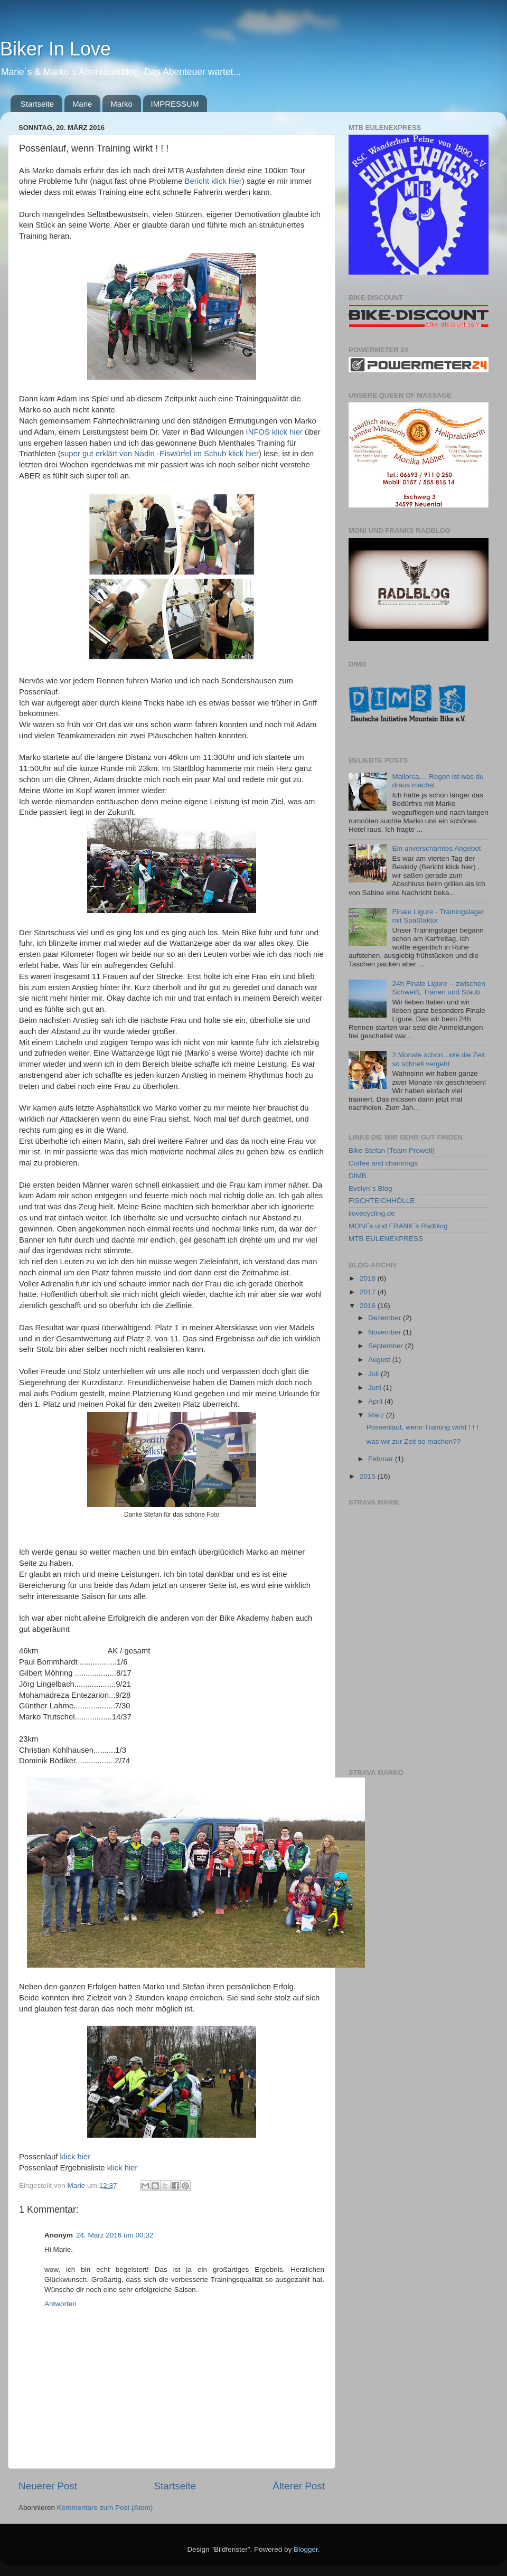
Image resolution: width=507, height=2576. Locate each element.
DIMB (358, 1176)
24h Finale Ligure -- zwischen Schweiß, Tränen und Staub (438, 988)
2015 (369, 1476)
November (385, 1332)
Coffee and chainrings (383, 1163)
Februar (381, 1459)
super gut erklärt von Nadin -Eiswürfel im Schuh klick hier (160, 453)
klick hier (75, 2156)
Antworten (60, 2304)
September (386, 1346)
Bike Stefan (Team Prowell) (392, 1150)
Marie (82, 103)
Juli (374, 1374)
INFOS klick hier (274, 432)
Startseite (37, 103)
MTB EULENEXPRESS (386, 1239)
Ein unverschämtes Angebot (436, 848)
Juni (375, 1388)
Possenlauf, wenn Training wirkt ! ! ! (422, 1427)
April (376, 1401)
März (377, 1415)
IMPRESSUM (175, 103)
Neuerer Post (47, 2486)
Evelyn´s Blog (370, 1188)
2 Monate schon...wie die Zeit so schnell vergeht (438, 1059)
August (380, 1360)
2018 (369, 1278)
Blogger (306, 2549)
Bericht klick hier (213, 181)
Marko (121, 103)
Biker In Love (55, 49)
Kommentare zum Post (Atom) (105, 2508)
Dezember (385, 1318)
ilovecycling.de (372, 1213)
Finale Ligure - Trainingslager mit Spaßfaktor (438, 916)
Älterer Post (299, 2486)
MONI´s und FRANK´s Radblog (398, 1226)
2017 (369, 1292)
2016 (369, 1306)
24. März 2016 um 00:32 (114, 2235)
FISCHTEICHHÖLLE (382, 1201)
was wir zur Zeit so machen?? (414, 1441)
